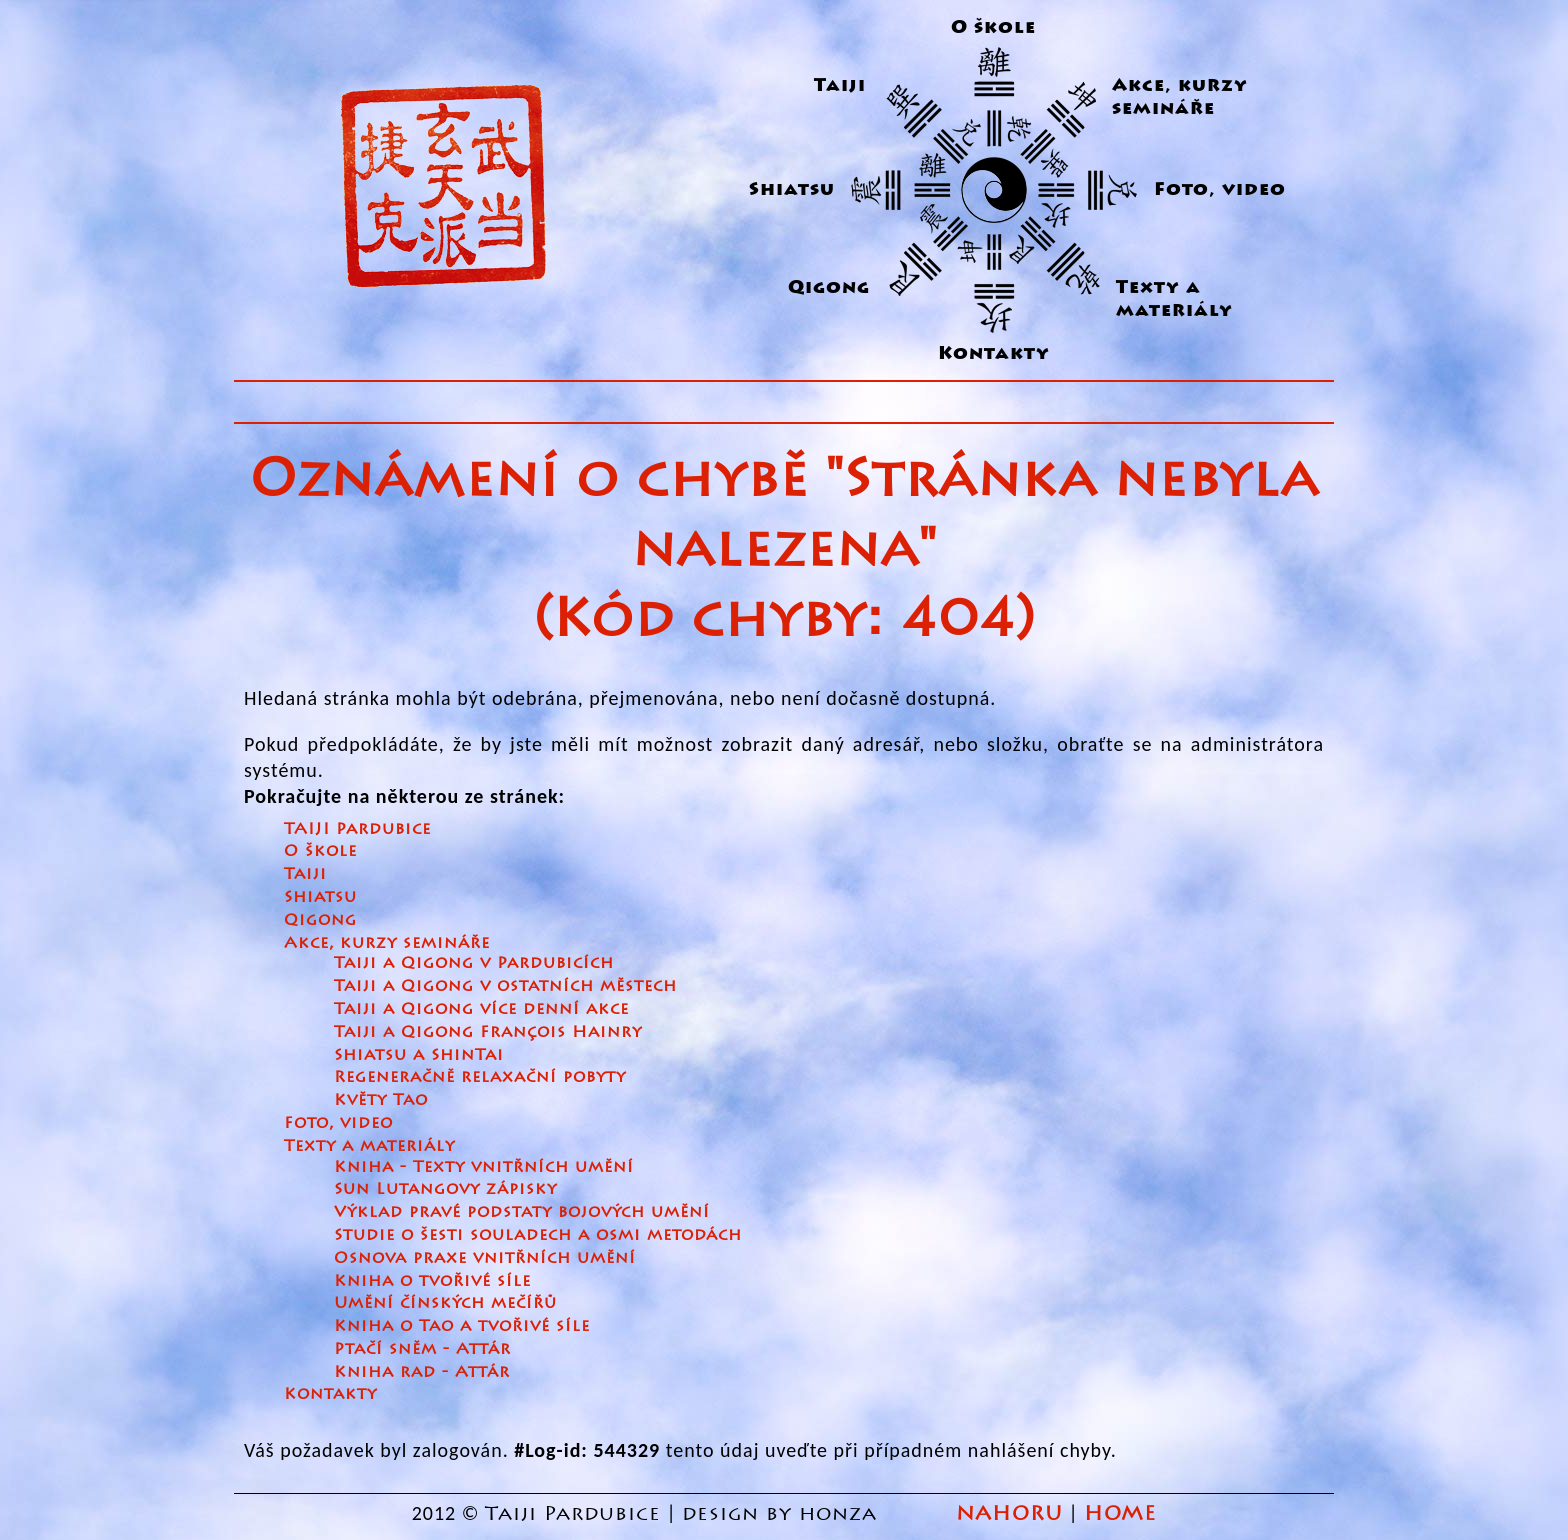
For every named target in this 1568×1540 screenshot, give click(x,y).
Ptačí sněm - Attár (422, 1348)
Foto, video (1220, 189)
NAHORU (1009, 1513)
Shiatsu (792, 189)
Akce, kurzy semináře (1180, 97)
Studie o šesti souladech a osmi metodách (538, 1234)
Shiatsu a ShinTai (419, 1054)
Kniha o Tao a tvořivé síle (462, 1325)
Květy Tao (381, 1099)
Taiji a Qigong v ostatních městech (505, 985)
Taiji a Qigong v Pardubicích (474, 962)
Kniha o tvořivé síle (432, 1280)
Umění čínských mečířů (445, 1302)
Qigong (829, 287)
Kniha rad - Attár (422, 1371)
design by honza (783, 1513)
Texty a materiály (1174, 299)
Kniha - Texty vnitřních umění (484, 1166)
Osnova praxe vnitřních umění (485, 1257)
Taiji (840, 85)
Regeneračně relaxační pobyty (480, 1076)
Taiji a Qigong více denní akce (481, 1008)
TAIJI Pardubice (357, 828)
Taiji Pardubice (573, 1513)
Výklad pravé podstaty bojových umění (522, 1211)
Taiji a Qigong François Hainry (488, 1031)
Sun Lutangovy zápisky (445, 1188)
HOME (1120, 1513)
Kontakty (994, 353)
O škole (993, 27)
